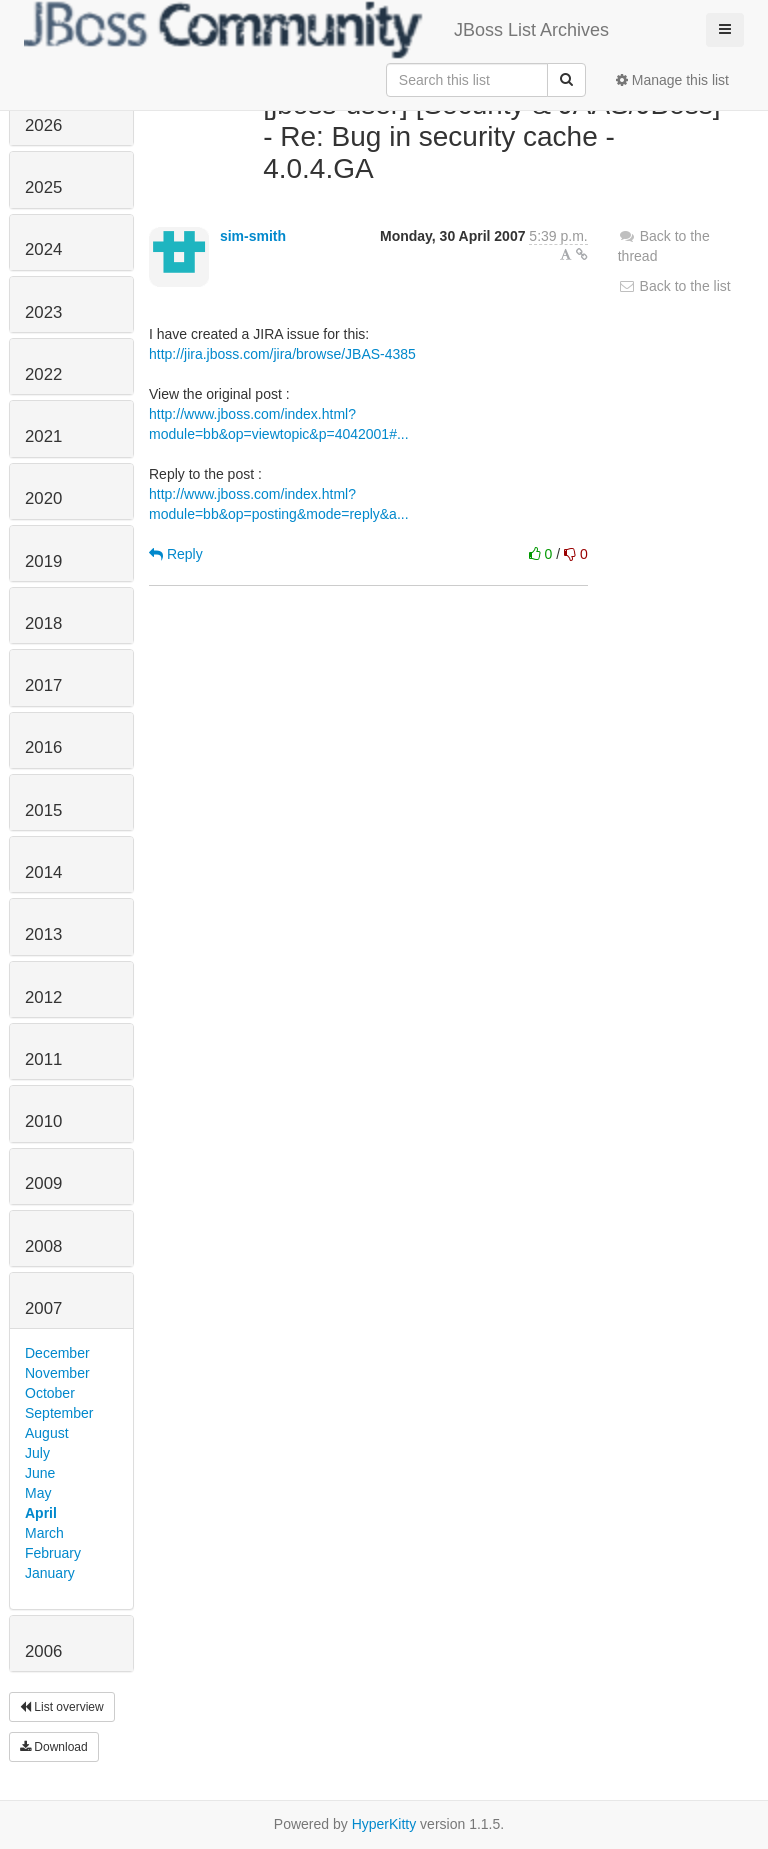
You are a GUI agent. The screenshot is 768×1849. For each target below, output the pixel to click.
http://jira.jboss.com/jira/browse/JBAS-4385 (282, 354)
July (37, 1453)
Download (54, 1747)
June (40, 1473)
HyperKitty (384, 1824)
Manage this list (672, 80)
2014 (43, 872)
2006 (43, 1651)
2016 (43, 747)
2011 (43, 1059)
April (41, 1513)
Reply (176, 554)
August (47, 1433)
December (57, 1353)
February (53, 1553)
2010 (43, 1121)
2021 (43, 436)
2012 (43, 997)
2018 (43, 623)
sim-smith (253, 236)
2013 (43, 934)
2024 (43, 249)
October (50, 1393)
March (44, 1533)
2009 (43, 1183)
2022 (43, 374)
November (57, 1373)
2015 (43, 810)
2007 (43, 1308)
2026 (43, 125)
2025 (43, 187)
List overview (62, 1707)
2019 (43, 561)
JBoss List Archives (316, 30)
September (59, 1413)
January (50, 1573)
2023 (43, 312)
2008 (43, 1246)
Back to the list (674, 286)
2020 (43, 498)
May (38, 1493)
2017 (43, 685)
